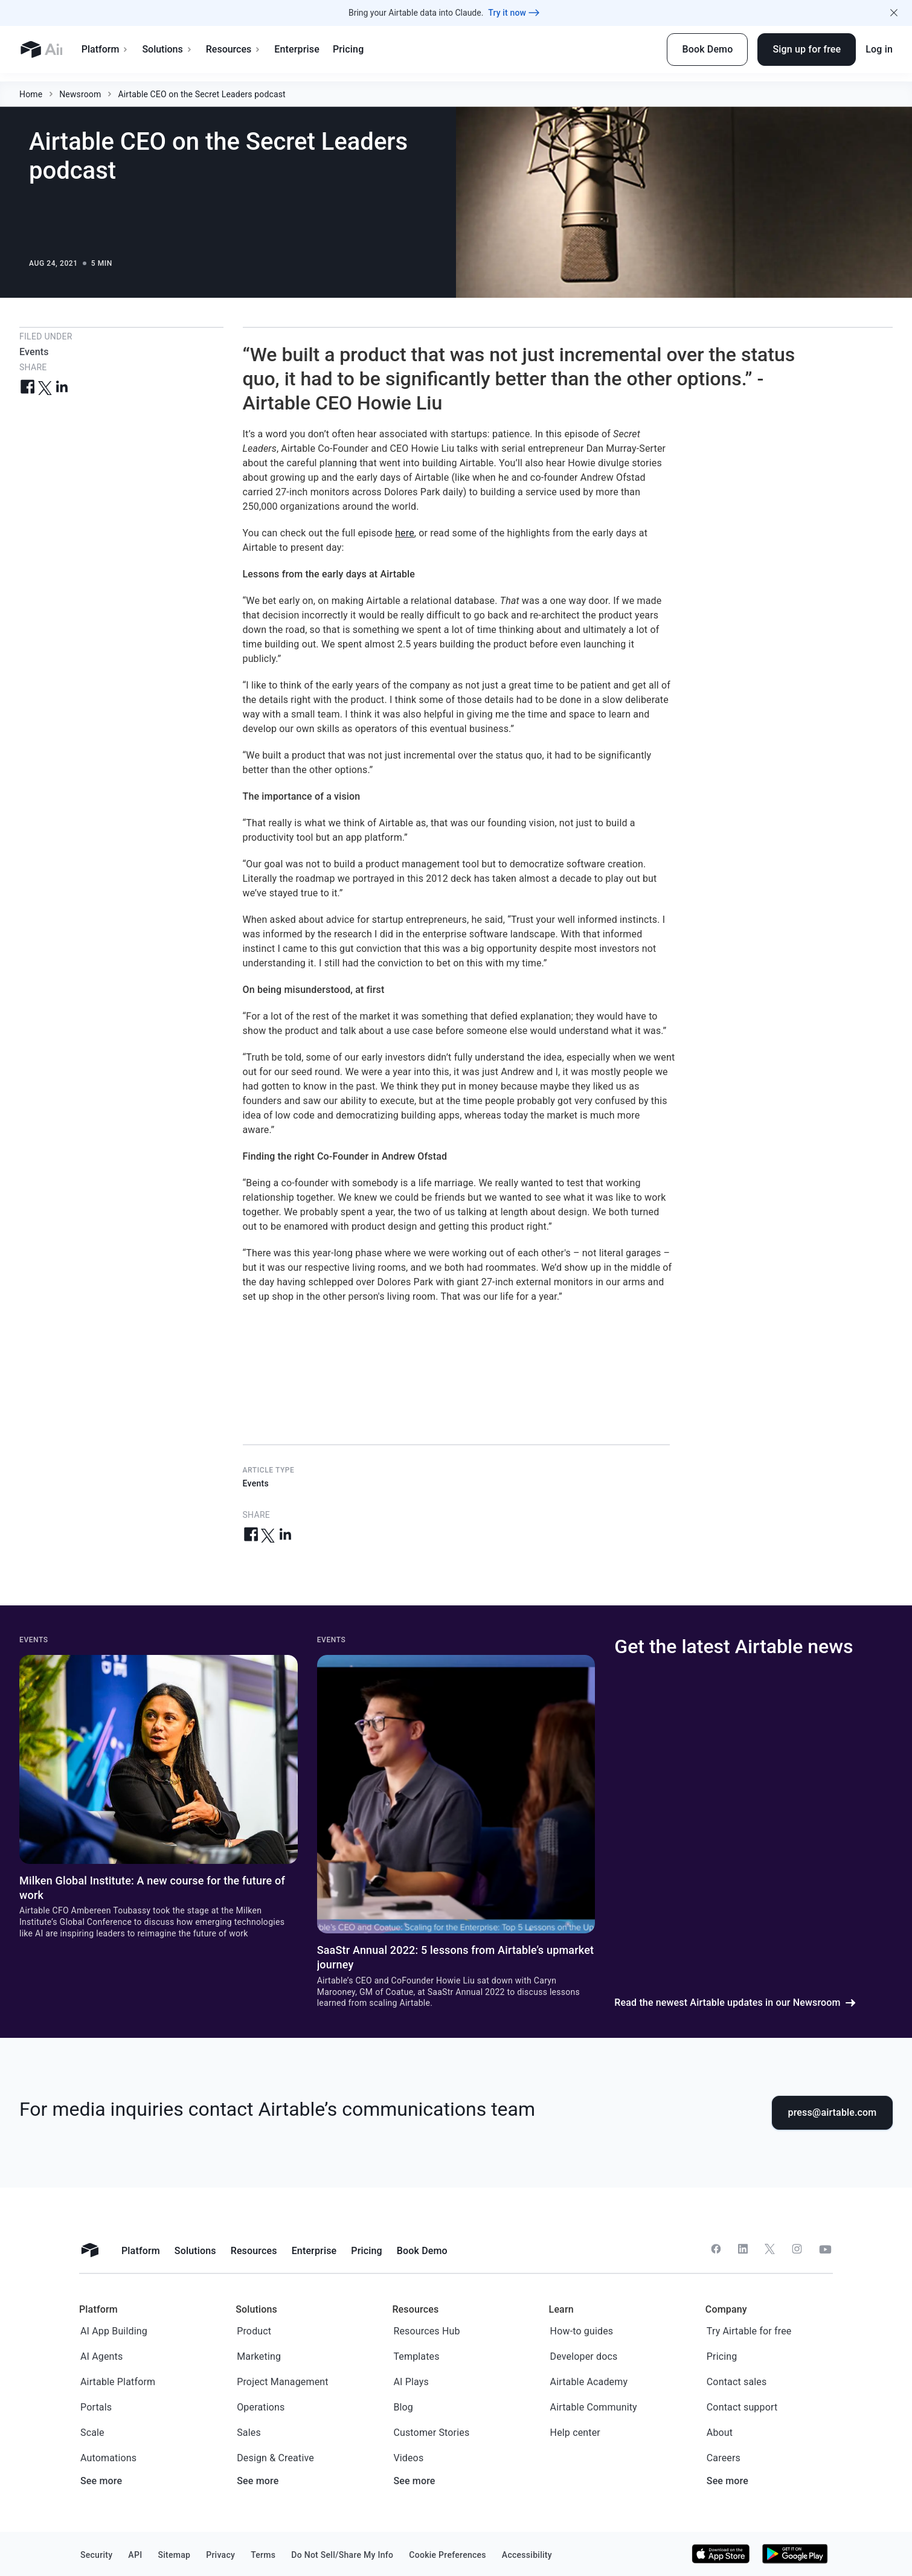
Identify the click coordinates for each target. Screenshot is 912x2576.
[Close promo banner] (894, 12)
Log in (879, 49)
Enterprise (336, 49)
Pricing (387, 49)
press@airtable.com (832, 2112)
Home (30, 86)
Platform (145, 49)
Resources (273, 49)
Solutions (207, 49)
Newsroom (80, 86)
